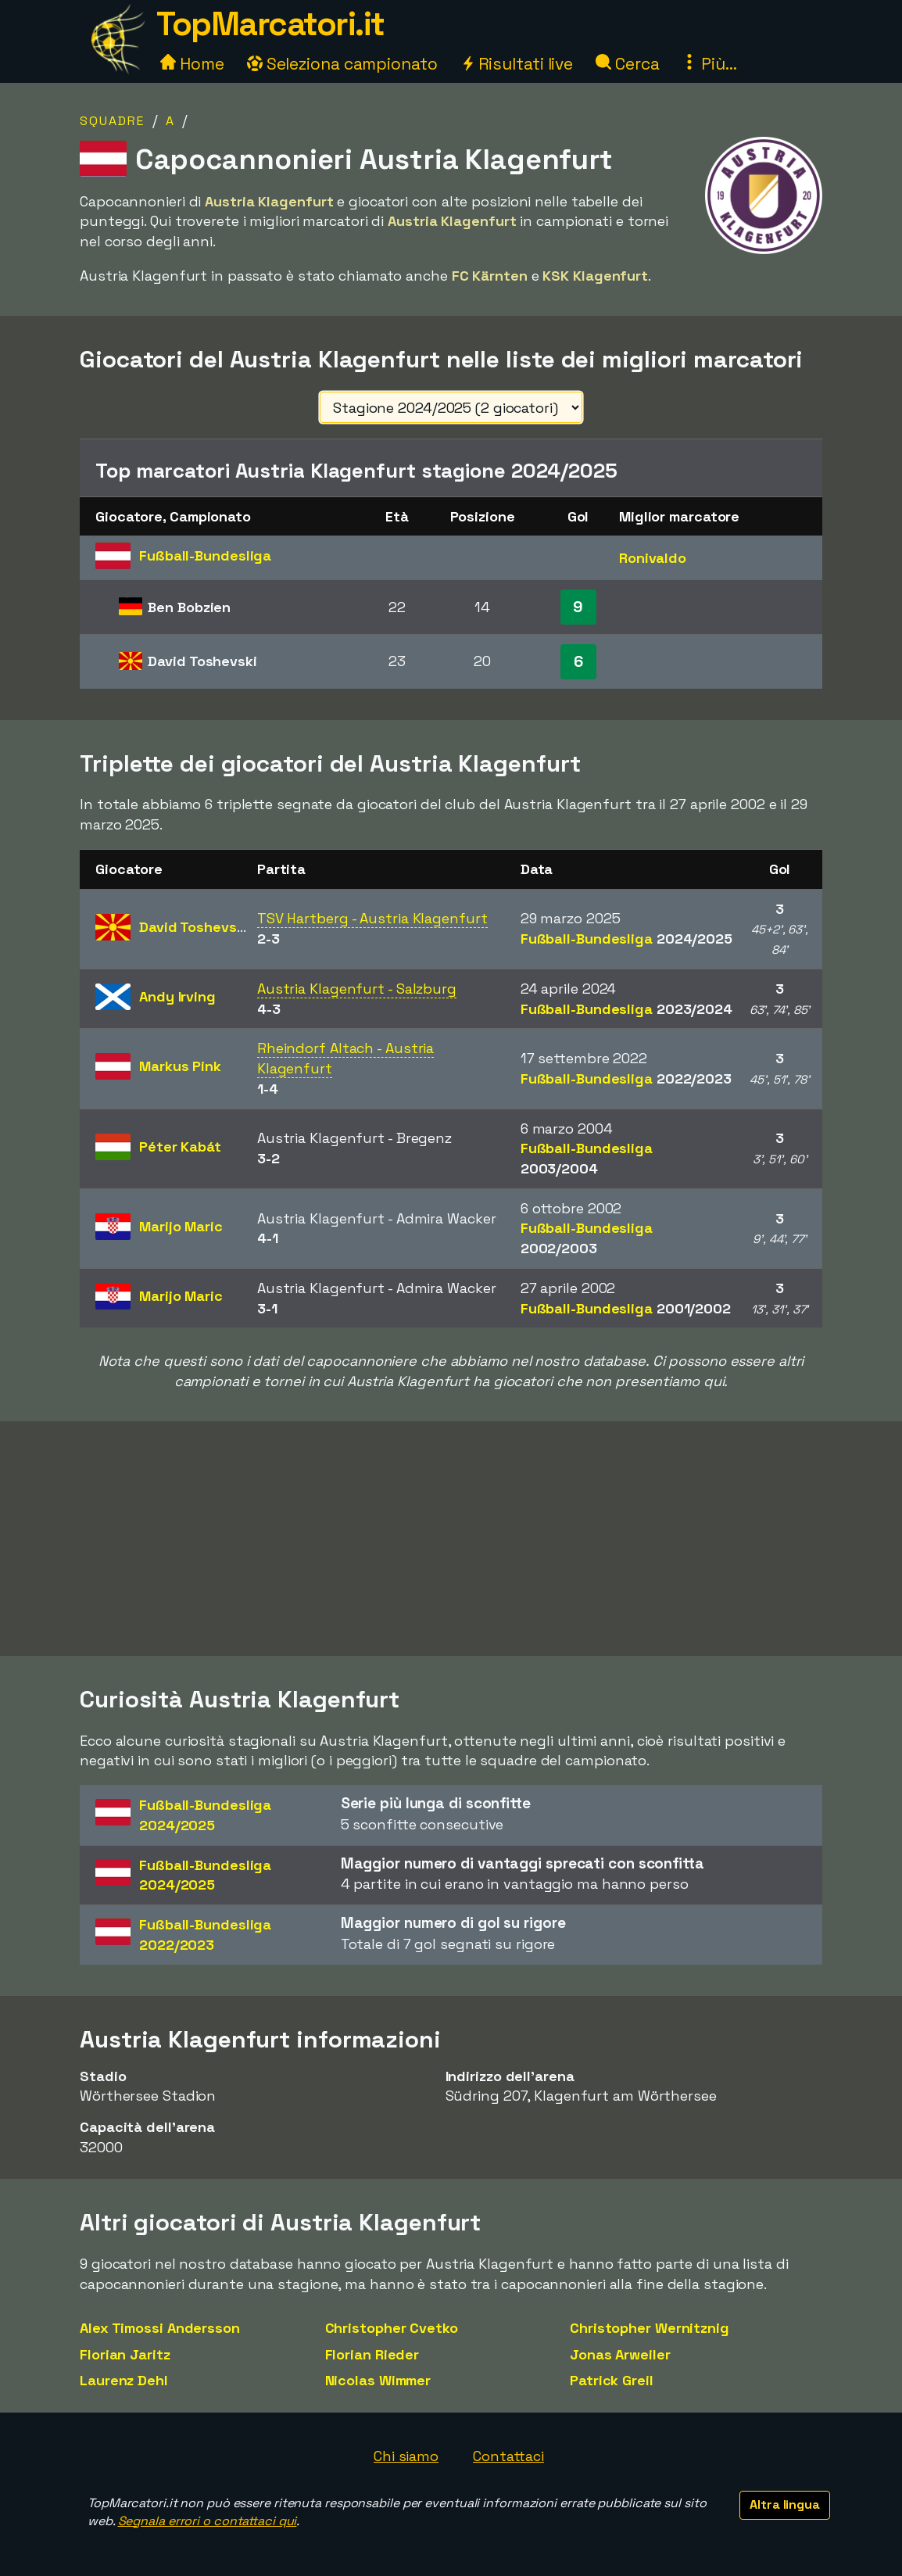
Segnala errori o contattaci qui (207, 2521)
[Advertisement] (451, 1538)
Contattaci (508, 2456)
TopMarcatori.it (270, 24)
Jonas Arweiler (620, 2354)
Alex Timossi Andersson (160, 2328)
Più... (709, 63)
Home (192, 63)
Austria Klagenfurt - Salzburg (356, 989)
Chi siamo (406, 2456)
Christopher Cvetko (391, 2328)
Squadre (112, 121)
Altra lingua (785, 2504)
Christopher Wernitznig (649, 2328)
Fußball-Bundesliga (626, 939)
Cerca (627, 63)
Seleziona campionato (342, 63)
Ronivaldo (652, 558)
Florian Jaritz (125, 2354)
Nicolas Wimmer (378, 2380)
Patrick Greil (611, 2380)
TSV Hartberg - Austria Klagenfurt (372, 918)
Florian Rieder (372, 2354)
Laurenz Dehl (124, 2380)
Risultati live (517, 63)
